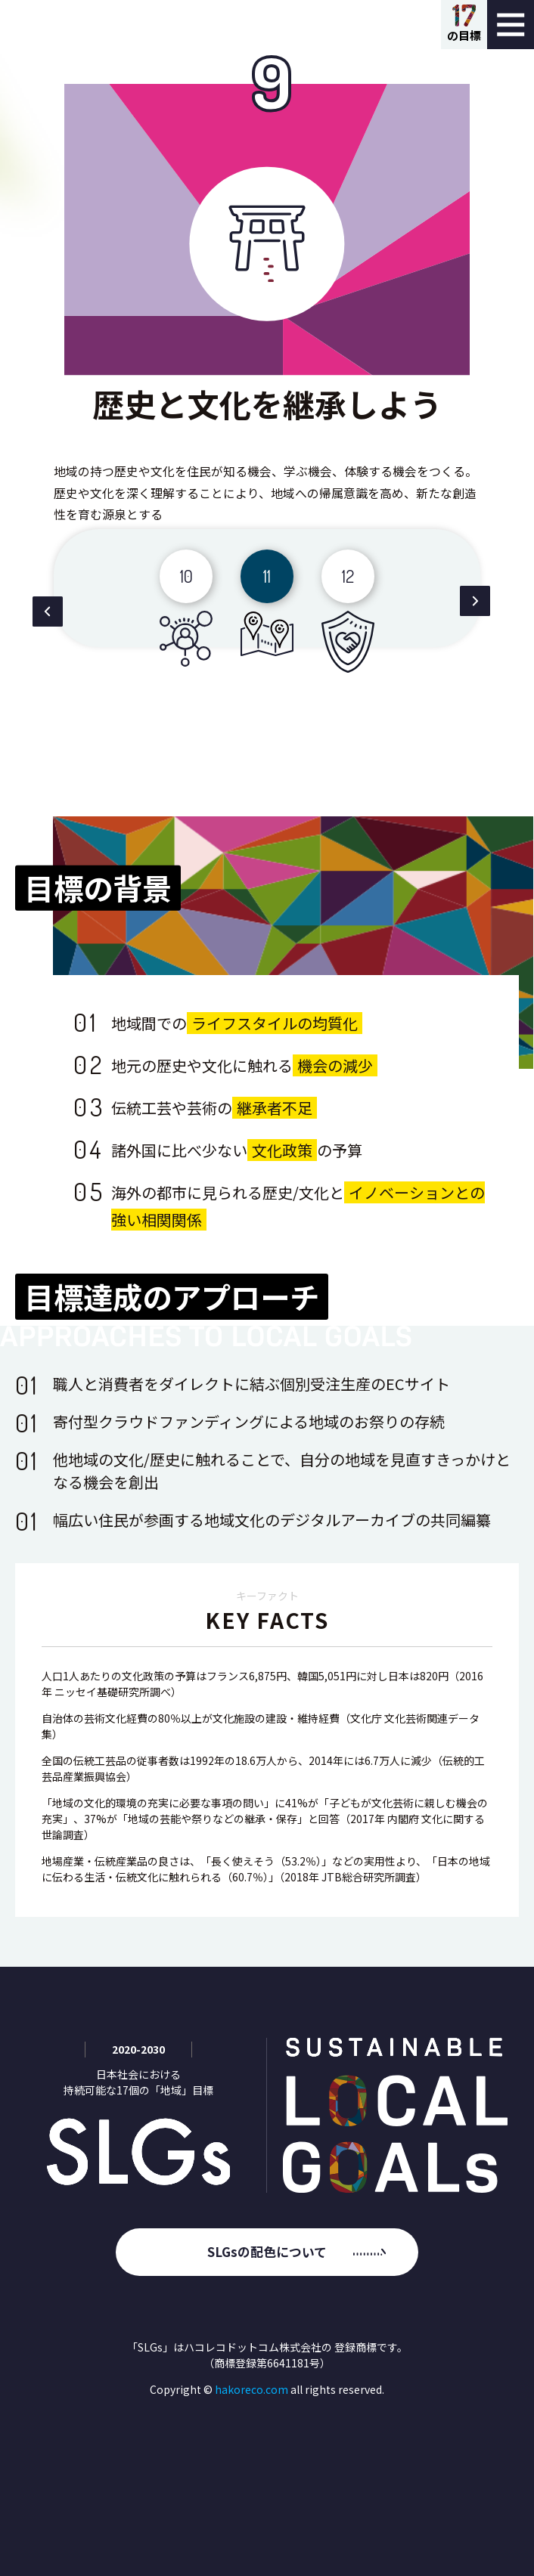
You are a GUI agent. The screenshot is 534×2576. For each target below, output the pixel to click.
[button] (47, 613)
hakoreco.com (251, 2389)
